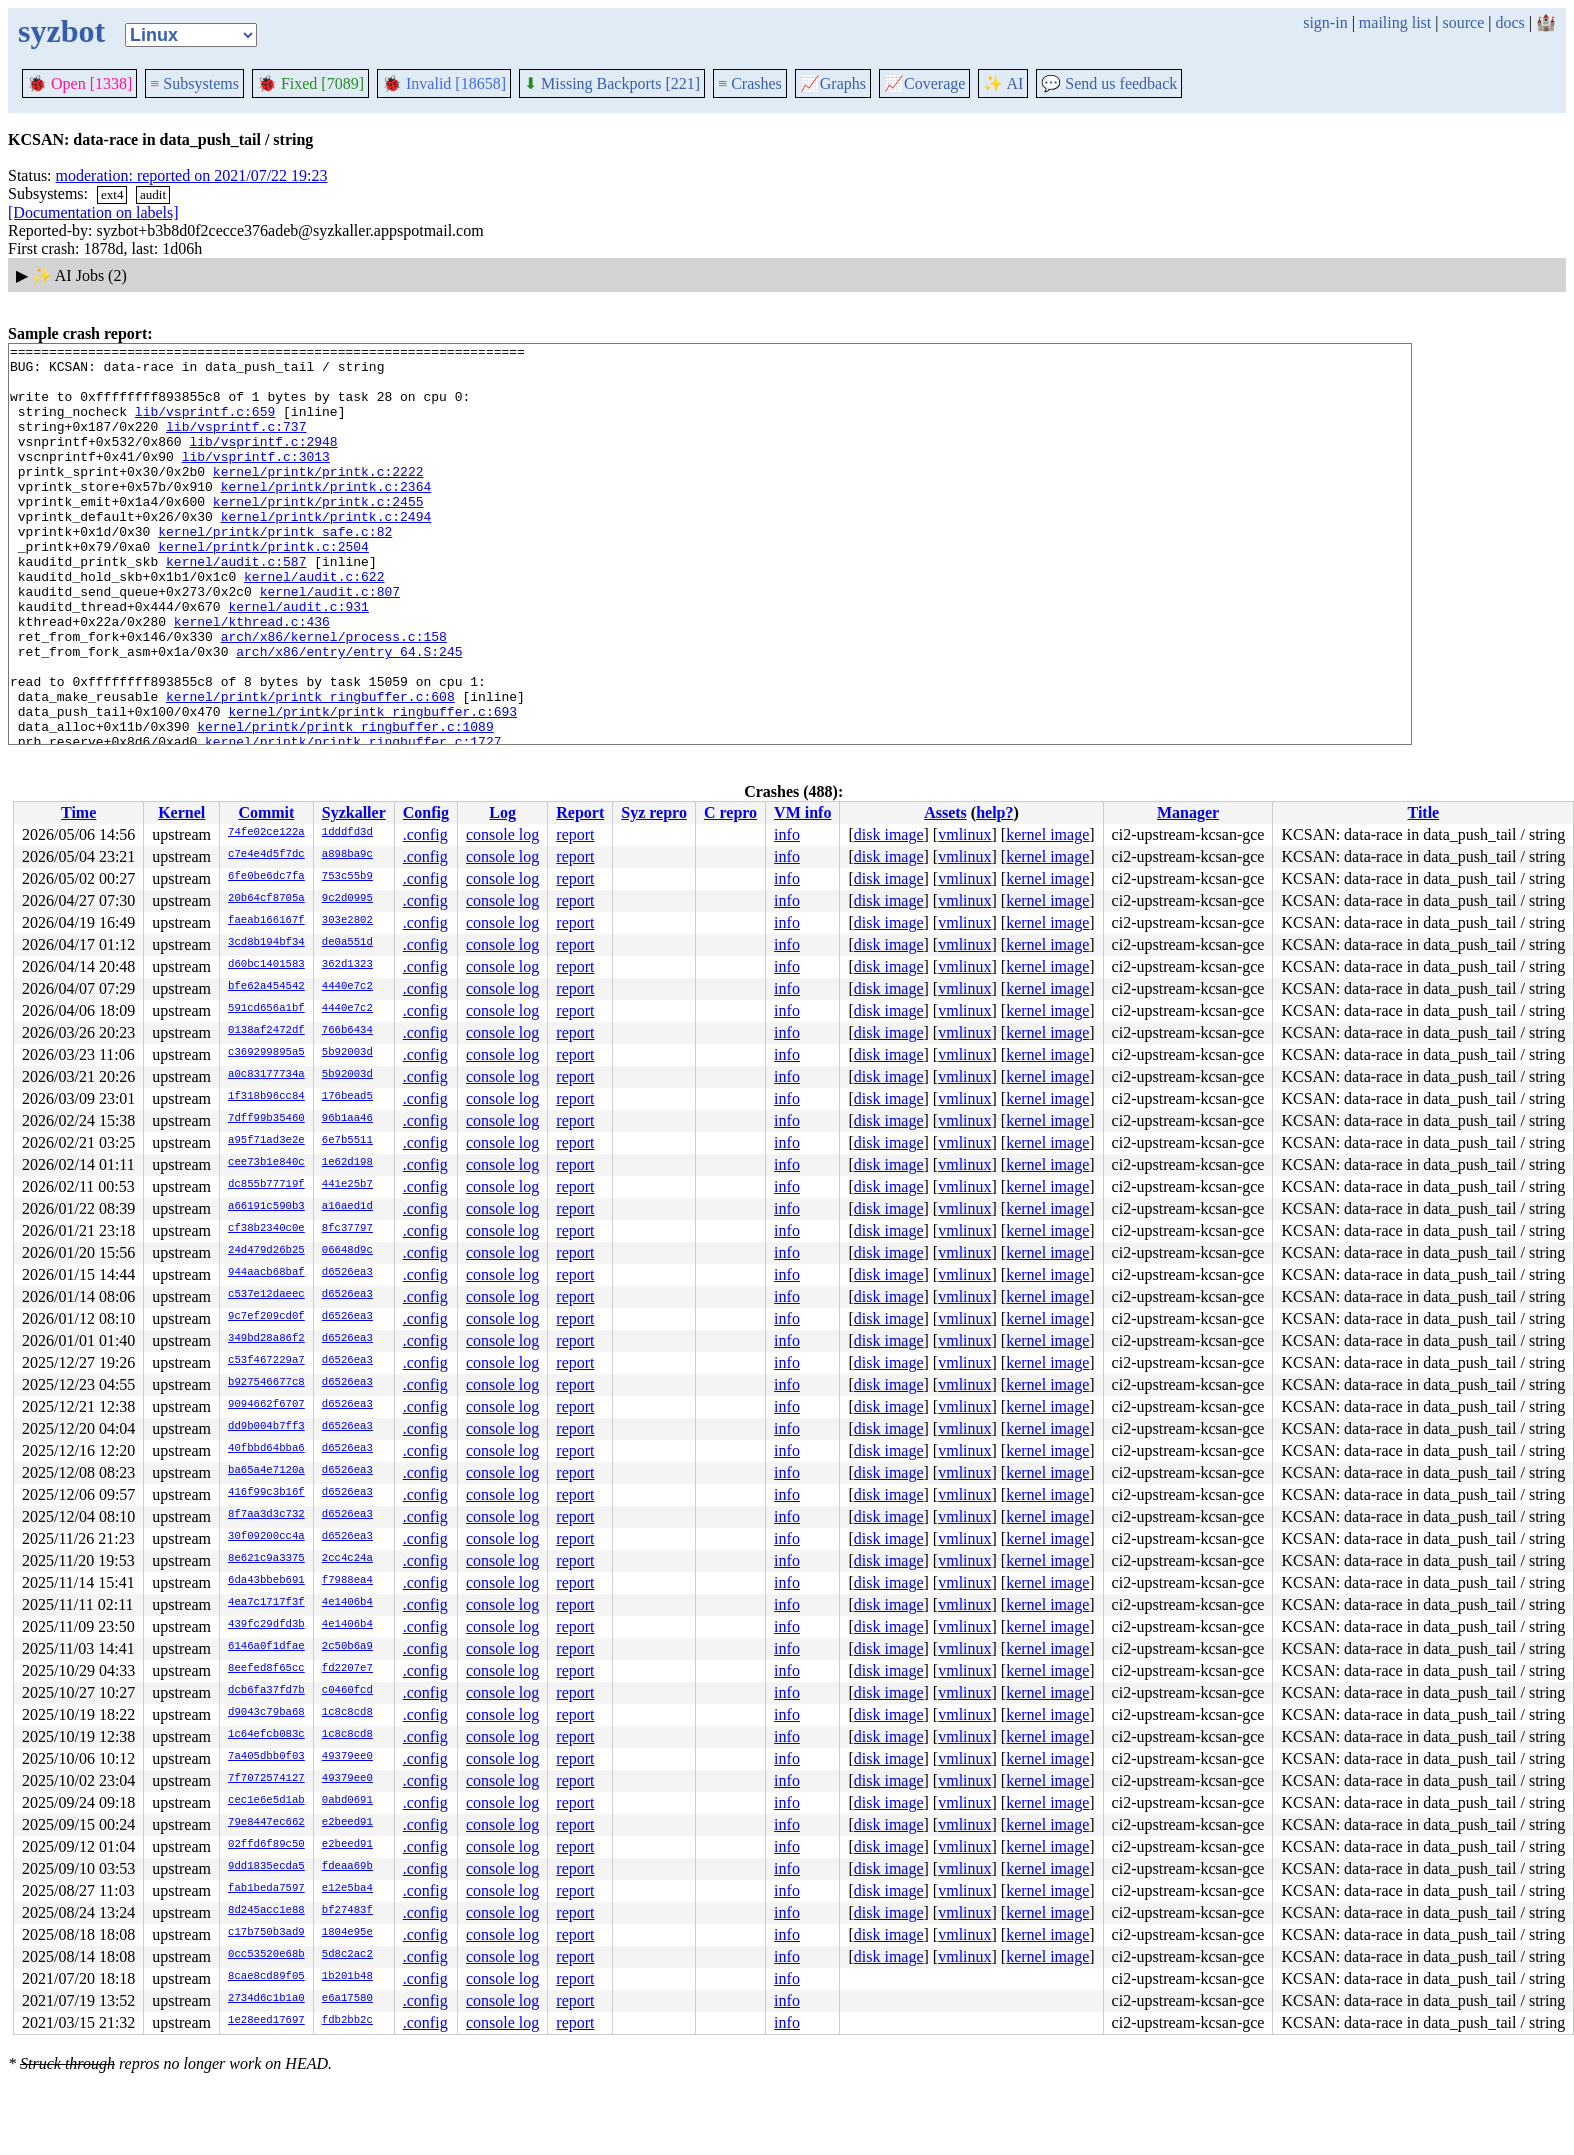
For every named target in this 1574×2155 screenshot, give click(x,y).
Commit (266, 812)
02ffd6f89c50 (266, 1845)
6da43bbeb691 (266, 1581)
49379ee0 (347, 1757)
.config (425, 834)
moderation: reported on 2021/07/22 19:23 (192, 175)
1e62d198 (347, 1163)
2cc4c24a (347, 1559)
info (787, 834)
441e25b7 (347, 1185)
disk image (889, 834)
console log (502, 834)
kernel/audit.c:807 (330, 642)
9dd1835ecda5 (266, 1867)
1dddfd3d (347, 833)
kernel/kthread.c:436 (252, 678)
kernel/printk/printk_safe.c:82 (275, 570)
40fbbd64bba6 (266, 1449)
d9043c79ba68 (266, 1713)
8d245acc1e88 (266, 1911)
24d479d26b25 (266, 1251)
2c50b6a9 (347, 1647)
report (575, 834)
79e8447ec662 (266, 1823)
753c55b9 (347, 877)
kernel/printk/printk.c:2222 (318, 498)
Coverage (924, 83)
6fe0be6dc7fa (266, 877)
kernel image (1047, 834)
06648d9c (347, 1251)
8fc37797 (347, 1229)
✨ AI (1003, 83)
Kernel (181, 812)
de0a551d (347, 943)
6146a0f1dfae (266, 1647)
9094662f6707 (266, 1405)
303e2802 (347, 921)
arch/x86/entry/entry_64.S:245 (349, 714)
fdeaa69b (347, 1867)
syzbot (61, 31)
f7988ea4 (347, 1581)
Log (502, 812)
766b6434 (347, 1031)
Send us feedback (1109, 83)
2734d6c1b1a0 (266, 1999)
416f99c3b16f (266, 1493)
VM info (802, 812)
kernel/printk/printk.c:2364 (326, 516)
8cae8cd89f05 (266, 1977)
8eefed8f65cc (266, 1669)
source (1464, 22)
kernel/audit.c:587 (236, 606)
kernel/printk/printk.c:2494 (326, 552)
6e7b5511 (347, 1141)
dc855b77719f (266, 1185)
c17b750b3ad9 (266, 1933)
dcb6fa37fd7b (266, 1691)
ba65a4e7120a (266, 1471)
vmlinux (964, 834)
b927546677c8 (266, 1383)
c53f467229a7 (266, 1361)
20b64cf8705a (266, 899)
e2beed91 (347, 1823)
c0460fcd (347, 1691)
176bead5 (347, 1097)
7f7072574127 (266, 1779)
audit (153, 194)
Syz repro (654, 812)
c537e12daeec (266, 1295)
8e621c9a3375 (266, 1559)
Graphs (833, 83)
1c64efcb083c (266, 1735)
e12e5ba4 (347, 1889)
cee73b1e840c (266, 1163)
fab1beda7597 (266, 1889)
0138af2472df (266, 1031)
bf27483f (347, 1911)
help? (994, 812)
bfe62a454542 (266, 987)
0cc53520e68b (266, 1955)
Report (580, 812)
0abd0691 (347, 1801)
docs (1509, 22)
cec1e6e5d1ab (266, 1801)
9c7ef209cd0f (266, 1317)
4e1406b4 (347, 1603)
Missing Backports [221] (612, 83)
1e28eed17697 (266, 2021)
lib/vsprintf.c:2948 (263, 462)
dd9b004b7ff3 (266, 1427)
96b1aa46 (347, 1119)
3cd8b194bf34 (266, 943)
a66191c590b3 (266, 1207)
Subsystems (194, 83)
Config (426, 812)
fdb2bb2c (347, 2021)
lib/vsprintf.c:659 (205, 426)
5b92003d (347, 1053)
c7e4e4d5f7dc (266, 855)
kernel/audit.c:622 (314, 624)
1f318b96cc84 (266, 1097)
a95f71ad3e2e (266, 1141)
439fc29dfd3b (266, 1625)
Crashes (750, 83)
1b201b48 (347, 1977)
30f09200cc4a (266, 1537)
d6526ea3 (347, 1273)
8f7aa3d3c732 (266, 1515)
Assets (945, 812)
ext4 (112, 194)
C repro (730, 812)
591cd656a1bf (266, 1009)
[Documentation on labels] (93, 212)
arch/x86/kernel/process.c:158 (334, 696)
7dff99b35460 (266, 1119)
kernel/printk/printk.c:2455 (318, 534)
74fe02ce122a (266, 833)
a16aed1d (347, 1207)
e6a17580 (347, 1999)
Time (78, 812)
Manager (1188, 812)
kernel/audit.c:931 (298, 660)
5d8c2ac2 (347, 1955)
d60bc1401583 (266, 965)
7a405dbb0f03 (266, 1757)
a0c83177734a (266, 1075)
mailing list (1395, 22)
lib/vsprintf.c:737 (236, 444)
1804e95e (347, 1933)
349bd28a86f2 (266, 1339)
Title (1424, 812)
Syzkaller (354, 812)
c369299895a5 (266, 1053)
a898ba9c (347, 855)
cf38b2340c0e (266, 1229)
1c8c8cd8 (347, 1713)
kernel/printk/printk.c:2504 (263, 588)
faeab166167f (266, 921)
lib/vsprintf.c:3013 (256, 480)
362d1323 (347, 965)
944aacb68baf (266, 1273)
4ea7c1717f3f (266, 1603)
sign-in (1325, 22)
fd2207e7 (347, 1669)
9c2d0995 (347, 899)
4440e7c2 (347, 987)
